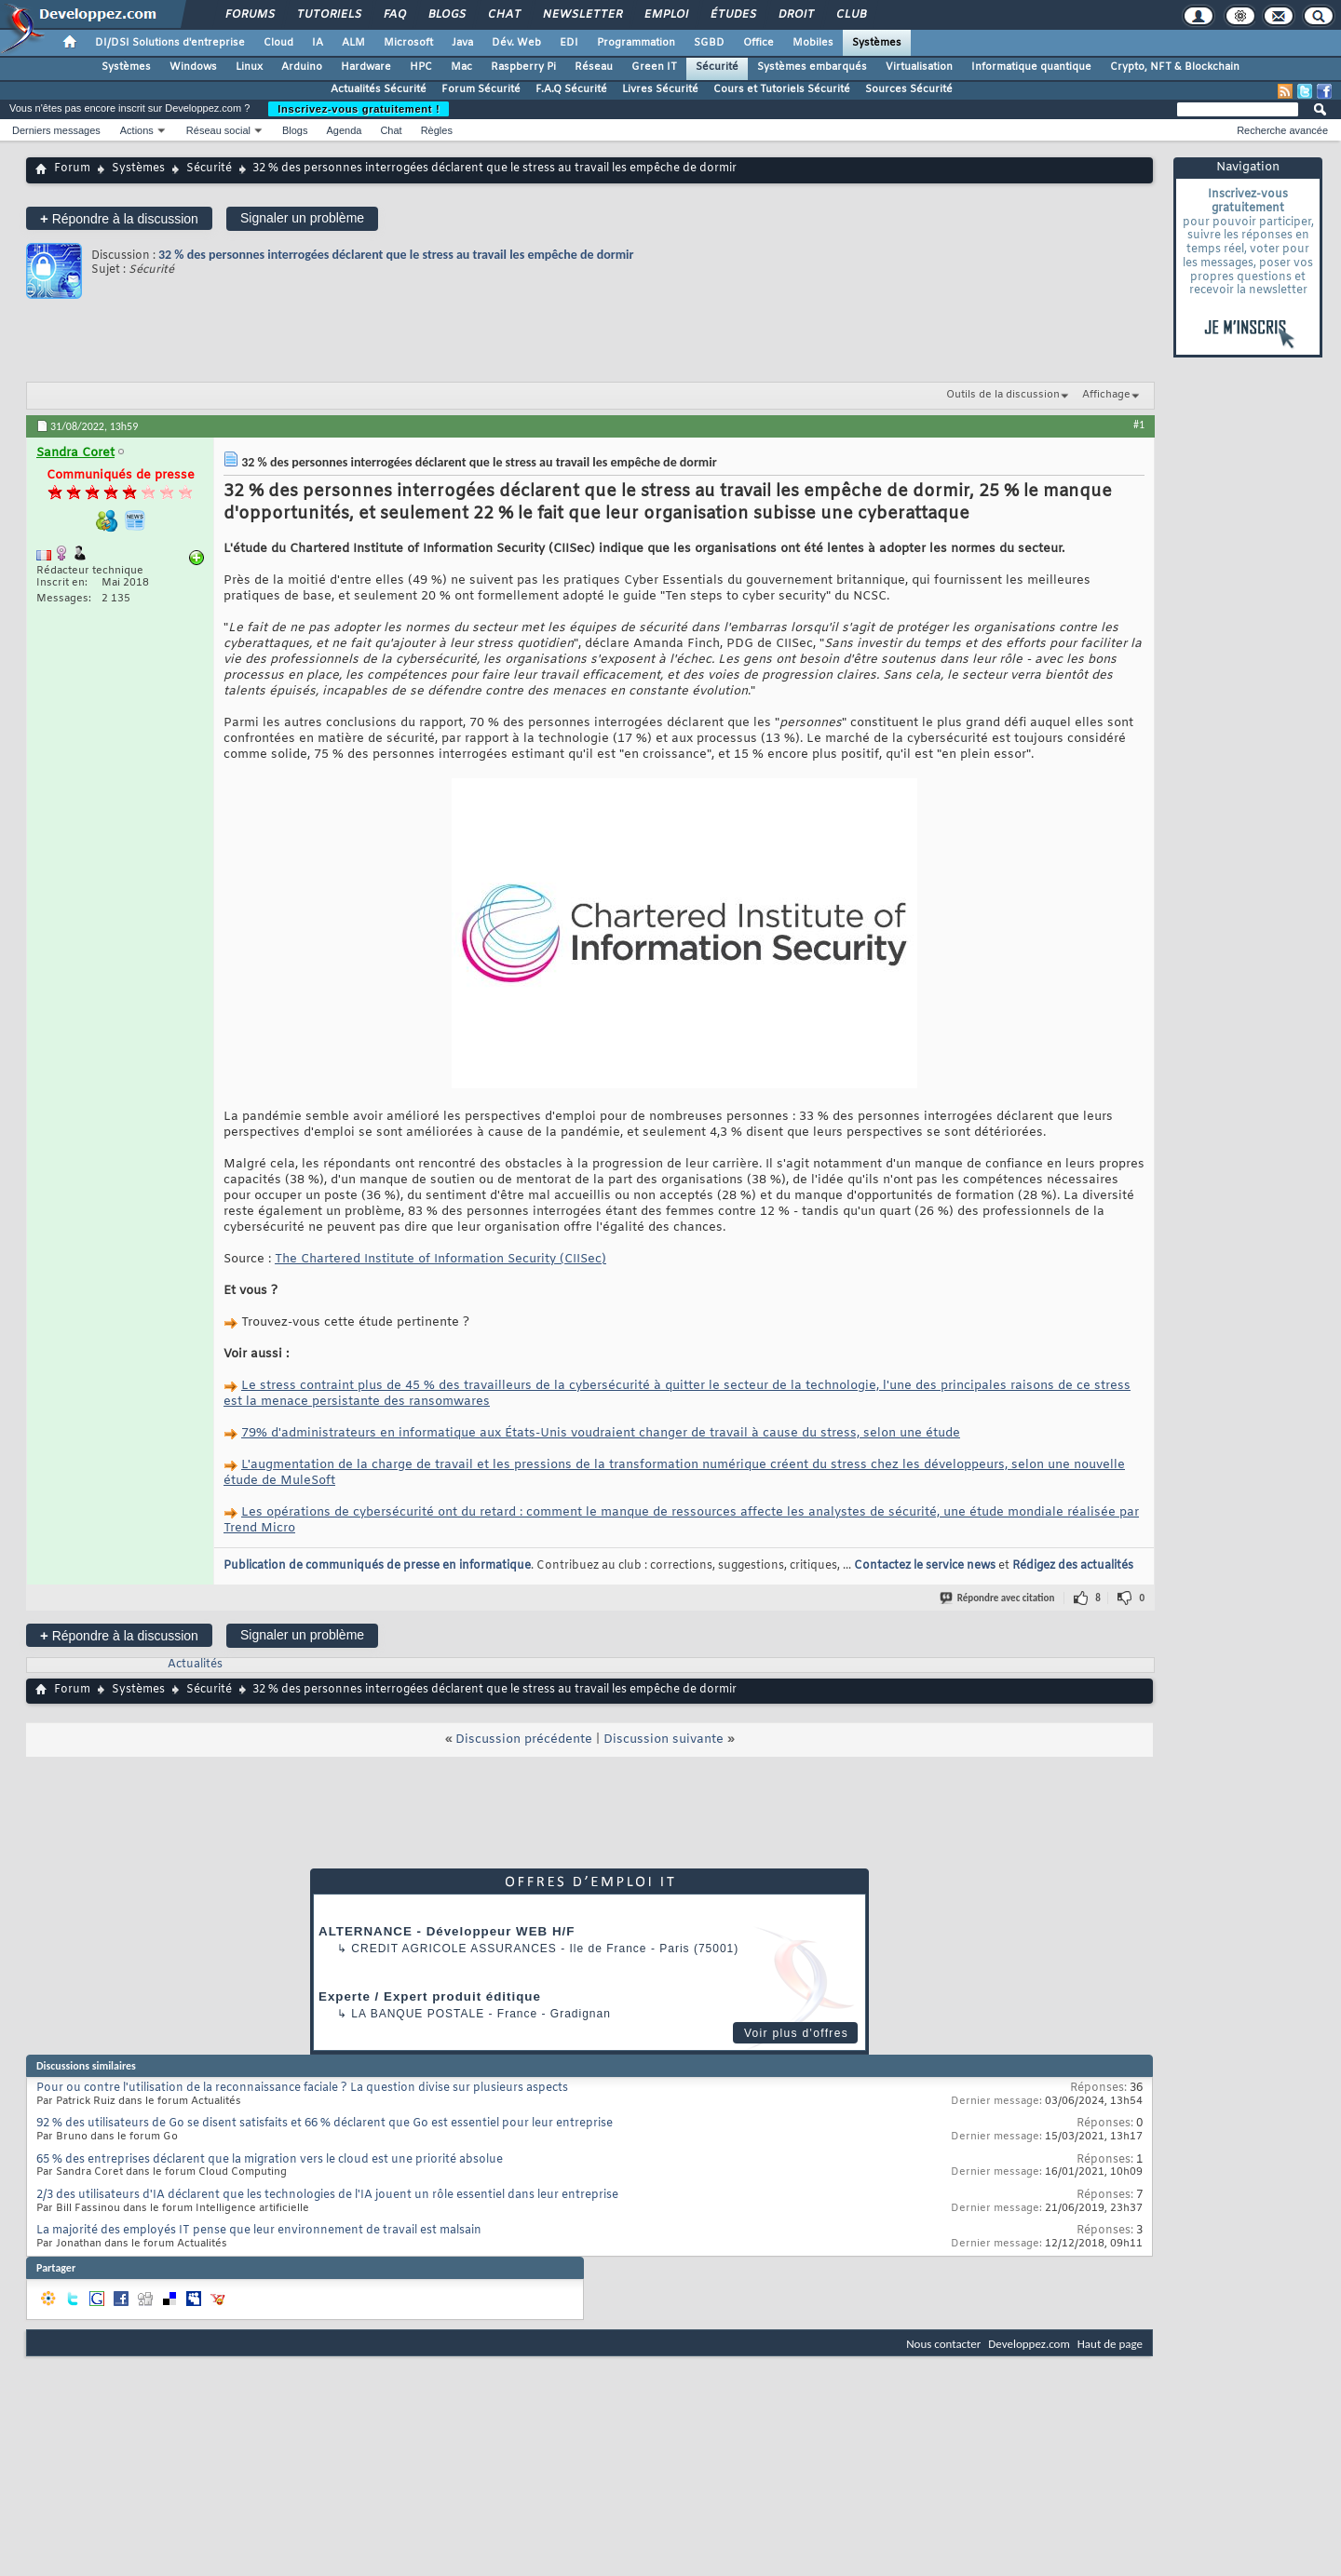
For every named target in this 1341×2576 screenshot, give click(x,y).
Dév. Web (516, 42)
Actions (137, 130)
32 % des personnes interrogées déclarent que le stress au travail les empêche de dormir (396, 255)
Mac (461, 67)
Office (758, 42)
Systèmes (876, 42)
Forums (249, 14)
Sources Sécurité (909, 89)
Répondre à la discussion (119, 218)
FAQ (394, 14)
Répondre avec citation (998, 1598)
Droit (795, 14)
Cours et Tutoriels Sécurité (781, 89)
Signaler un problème (302, 217)
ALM (353, 42)
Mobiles (812, 42)
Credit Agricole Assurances (454, 1948)
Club (850, 14)
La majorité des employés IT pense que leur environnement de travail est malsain (258, 2230)
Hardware (366, 67)
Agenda (343, 130)
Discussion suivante (663, 1739)
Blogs (446, 14)
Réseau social (218, 130)
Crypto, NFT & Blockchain (1174, 67)
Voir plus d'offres (796, 2033)
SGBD (709, 42)
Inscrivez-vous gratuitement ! (359, 109)
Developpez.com (1029, 2344)
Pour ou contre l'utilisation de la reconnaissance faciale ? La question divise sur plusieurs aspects (302, 2088)
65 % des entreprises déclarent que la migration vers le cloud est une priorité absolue (269, 2159)
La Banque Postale (417, 2013)
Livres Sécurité (660, 89)
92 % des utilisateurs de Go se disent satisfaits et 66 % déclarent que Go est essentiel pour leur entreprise (324, 2123)
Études (732, 14)
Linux (249, 67)
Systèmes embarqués (812, 67)
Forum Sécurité (481, 89)
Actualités (195, 1664)
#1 (1139, 424)
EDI (569, 42)
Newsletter (581, 14)
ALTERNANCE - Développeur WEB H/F (446, 1931)
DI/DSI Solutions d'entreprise (170, 42)
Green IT (654, 67)
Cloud (278, 42)
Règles (437, 130)
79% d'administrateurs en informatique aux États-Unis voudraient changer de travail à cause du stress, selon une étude (600, 1433)
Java (462, 42)
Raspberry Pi (523, 67)
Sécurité (717, 67)
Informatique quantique (1031, 67)
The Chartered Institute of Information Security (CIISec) (440, 1259)
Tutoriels (328, 14)
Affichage (1106, 394)
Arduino (301, 67)
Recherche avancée (1282, 130)
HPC (421, 67)
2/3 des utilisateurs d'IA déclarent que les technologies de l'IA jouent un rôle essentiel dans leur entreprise (327, 2195)
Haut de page (1110, 2344)
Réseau (594, 67)
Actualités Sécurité (379, 89)
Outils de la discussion (1003, 394)
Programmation (636, 42)
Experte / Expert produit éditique (429, 1996)
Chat (503, 14)
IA (317, 42)
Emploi (665, 14)
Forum (72, 168)
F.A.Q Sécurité (571, 89)
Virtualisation (919, 67)
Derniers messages (56, 130)
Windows (193, 67)
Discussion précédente (523, 1739)
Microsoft (408, 42)
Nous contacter (943, 2344)
